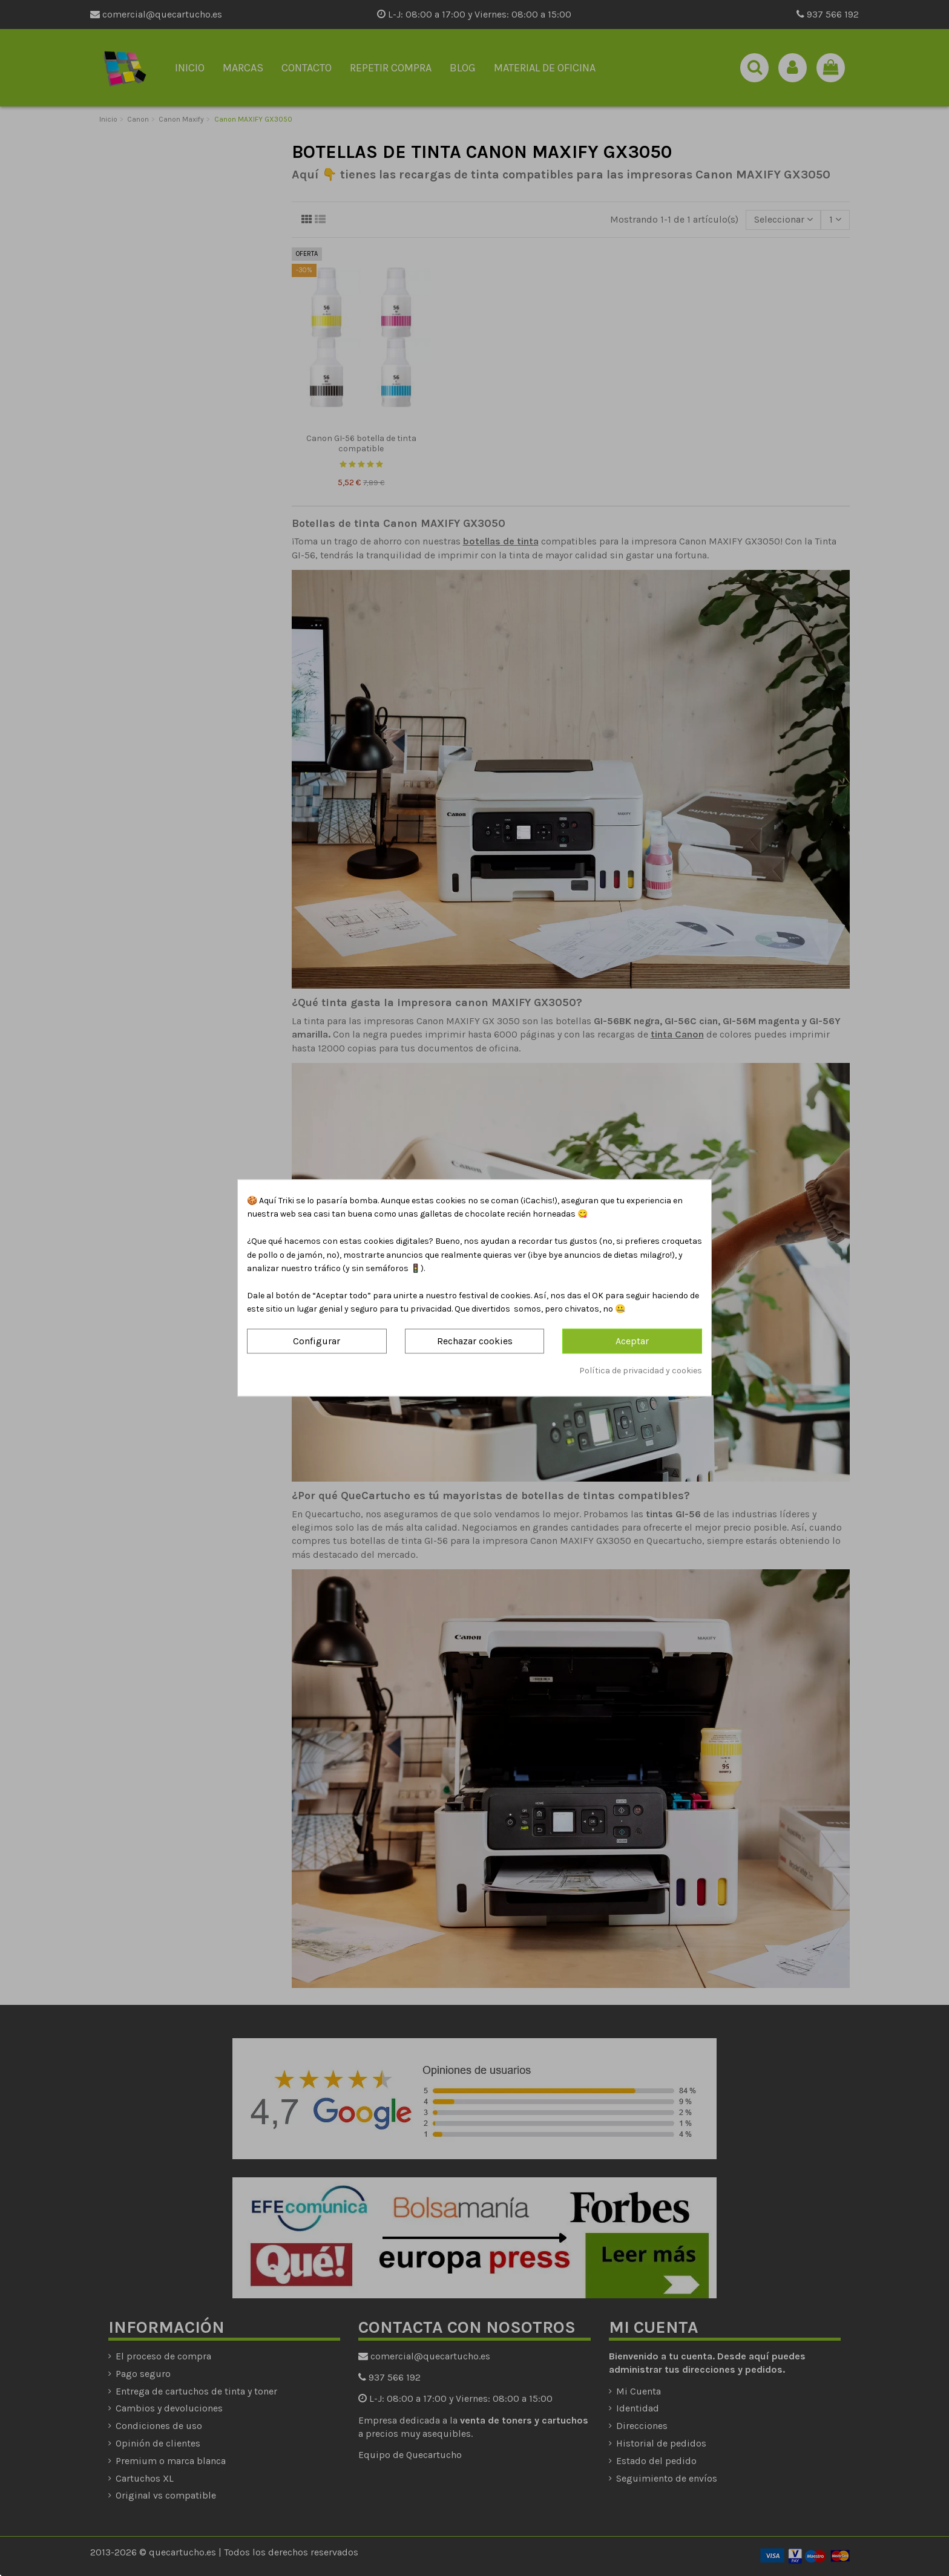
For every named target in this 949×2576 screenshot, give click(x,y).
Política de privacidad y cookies (640, 1370)
